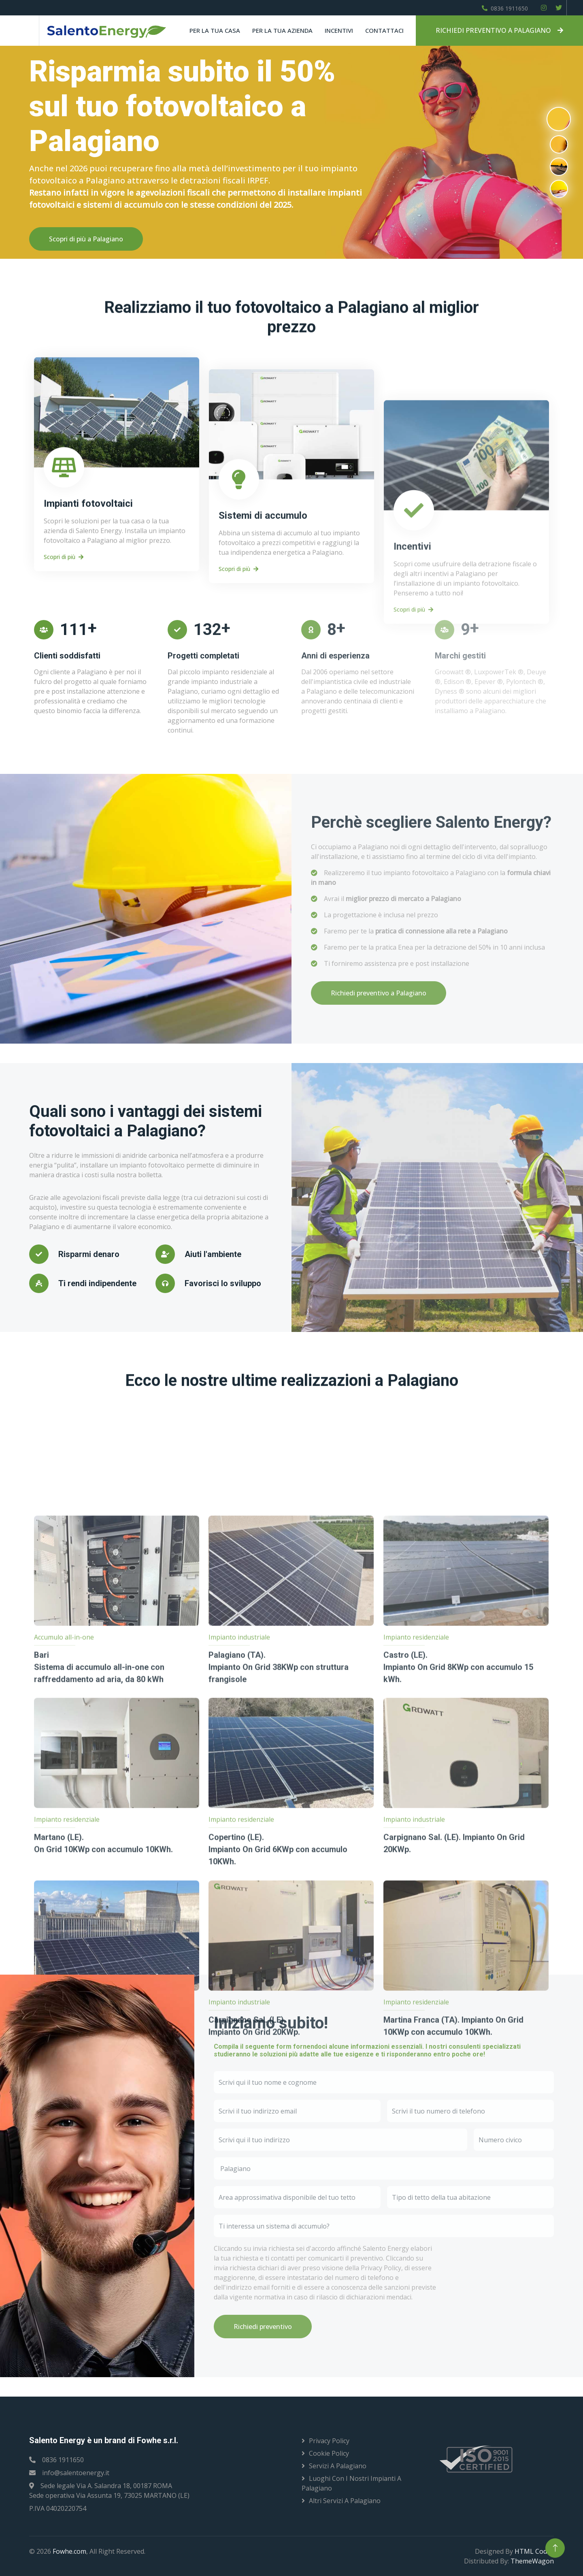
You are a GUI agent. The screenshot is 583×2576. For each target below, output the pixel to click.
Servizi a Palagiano (337, 2465)
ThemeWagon (532, 2561)
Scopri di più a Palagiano (86, 238)
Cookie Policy (329, 2453)
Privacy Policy (329, 2440)
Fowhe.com (69, 2551)
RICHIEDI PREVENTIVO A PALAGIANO (499, 30)
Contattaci (384, 30)
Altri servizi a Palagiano (345, 2500)
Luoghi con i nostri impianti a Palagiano (351, 2483)
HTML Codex (534, 2551)
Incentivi (339, 30)
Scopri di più (63, 767)
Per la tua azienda (282, 30)
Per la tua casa (214, 30)
